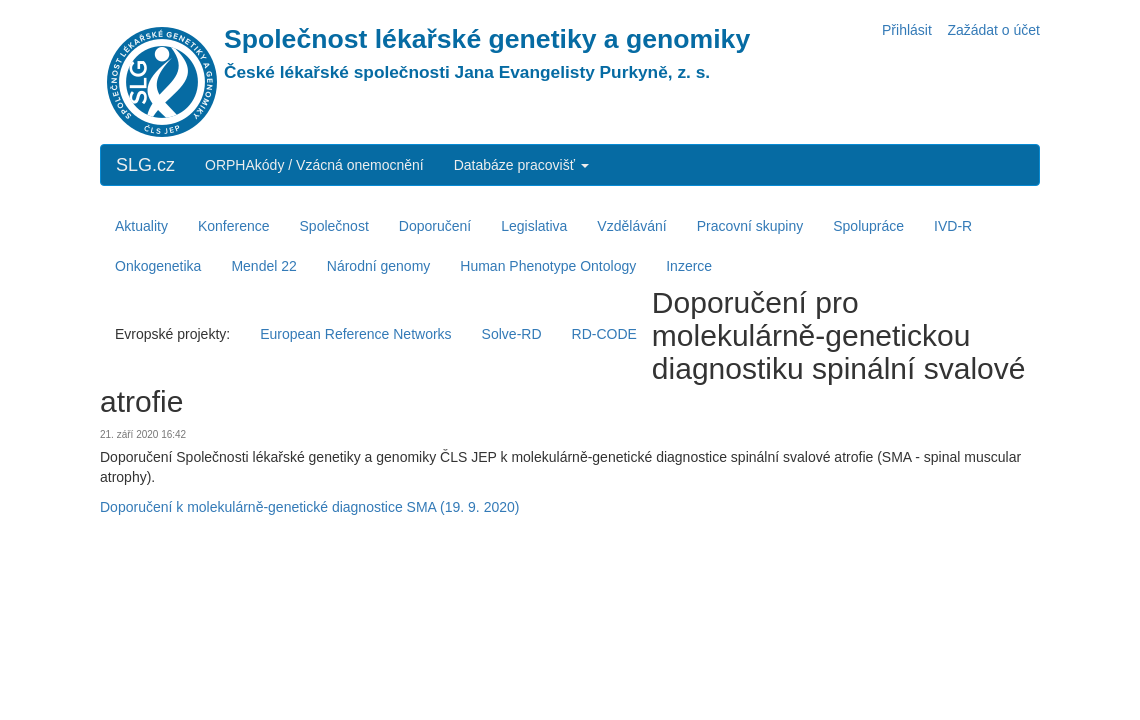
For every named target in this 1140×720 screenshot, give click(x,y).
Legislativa (534, 226)
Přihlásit (907, 30)
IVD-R (953, 226)
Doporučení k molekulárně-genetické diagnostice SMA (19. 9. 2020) (309, 507)
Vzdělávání (631, 226)
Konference (234, 226)
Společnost (334, 226)
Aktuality (141, 226)
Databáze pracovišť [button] (521, 165)
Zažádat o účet (993, 30)
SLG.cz (145, 165)
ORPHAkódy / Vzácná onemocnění (314, 165)
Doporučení (435, 226)
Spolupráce (868, 226)
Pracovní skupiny (750, 226)
